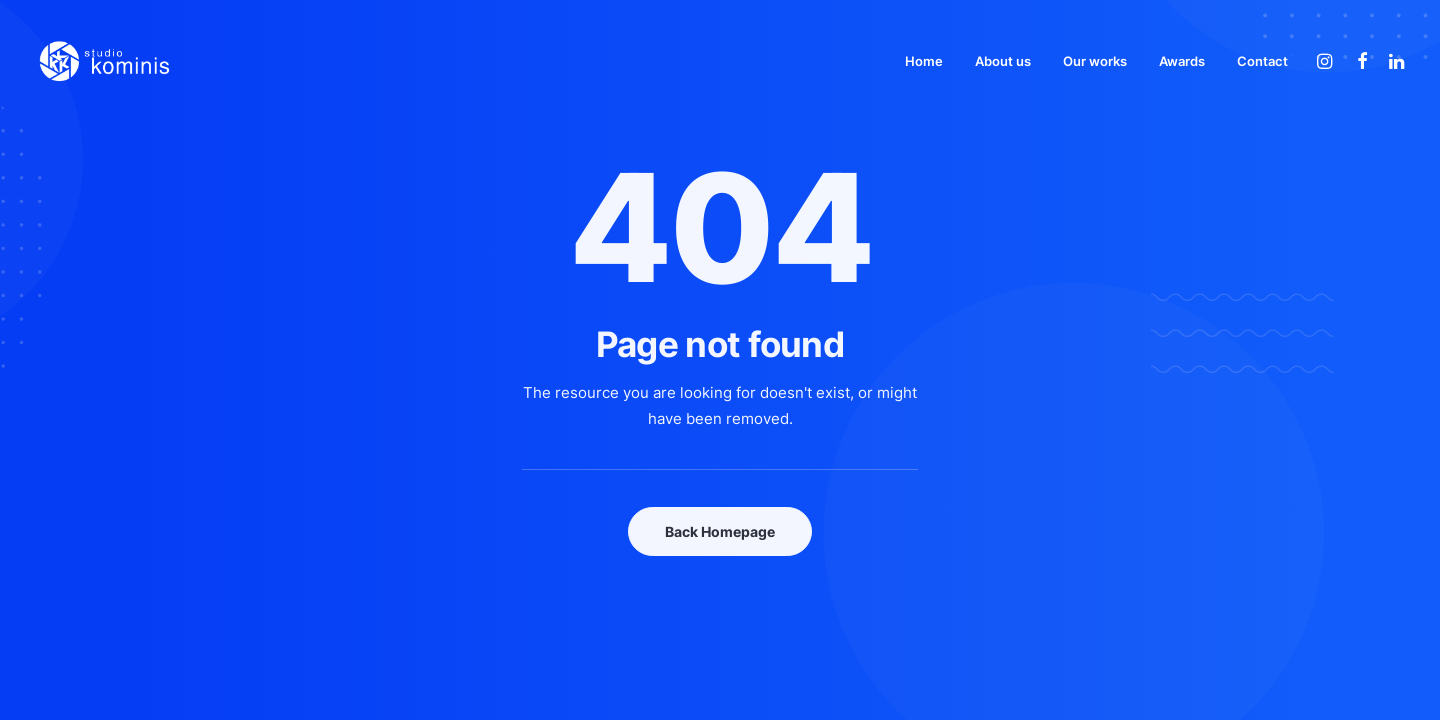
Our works (1095, 61)
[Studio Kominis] (104, 61)
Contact (1262, 61)
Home (924, 61)
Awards (1182, 61)
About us (1003, 61)
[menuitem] (924, 61)
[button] (1327, 61)
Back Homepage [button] (720, 531)
